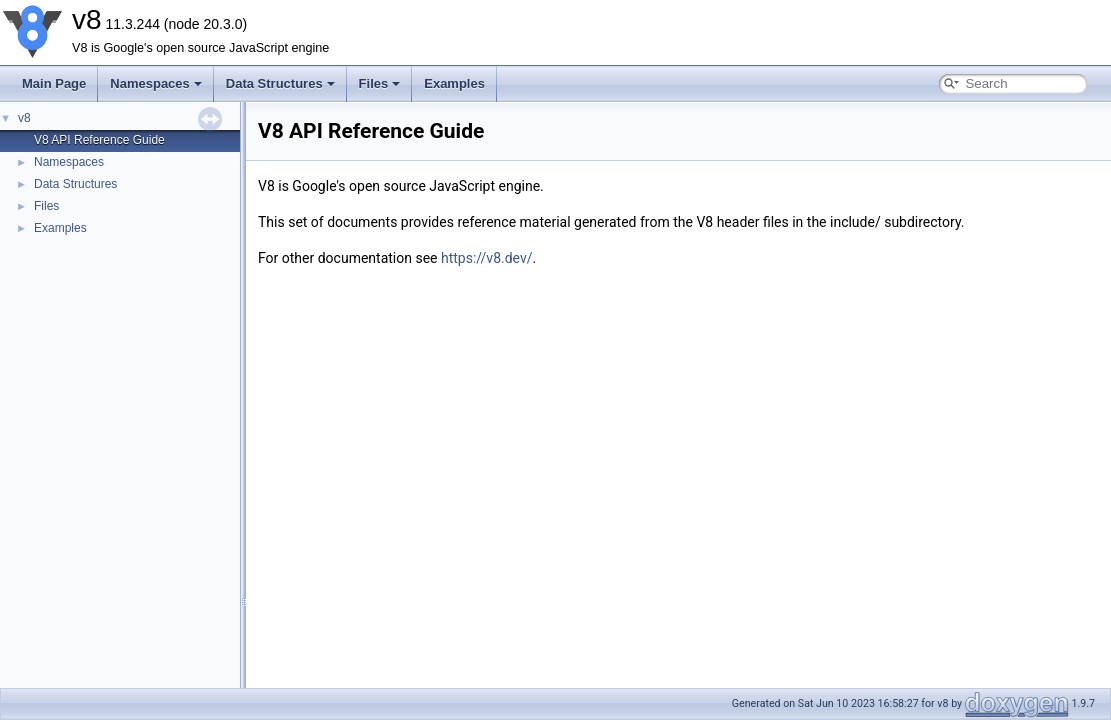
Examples (454, 83)
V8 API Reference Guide (99, 140)
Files (380, 83)
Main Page (54, 83)
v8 (24, 118)
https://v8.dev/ (487, 258)
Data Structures (280, 83)
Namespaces (156, 83)
